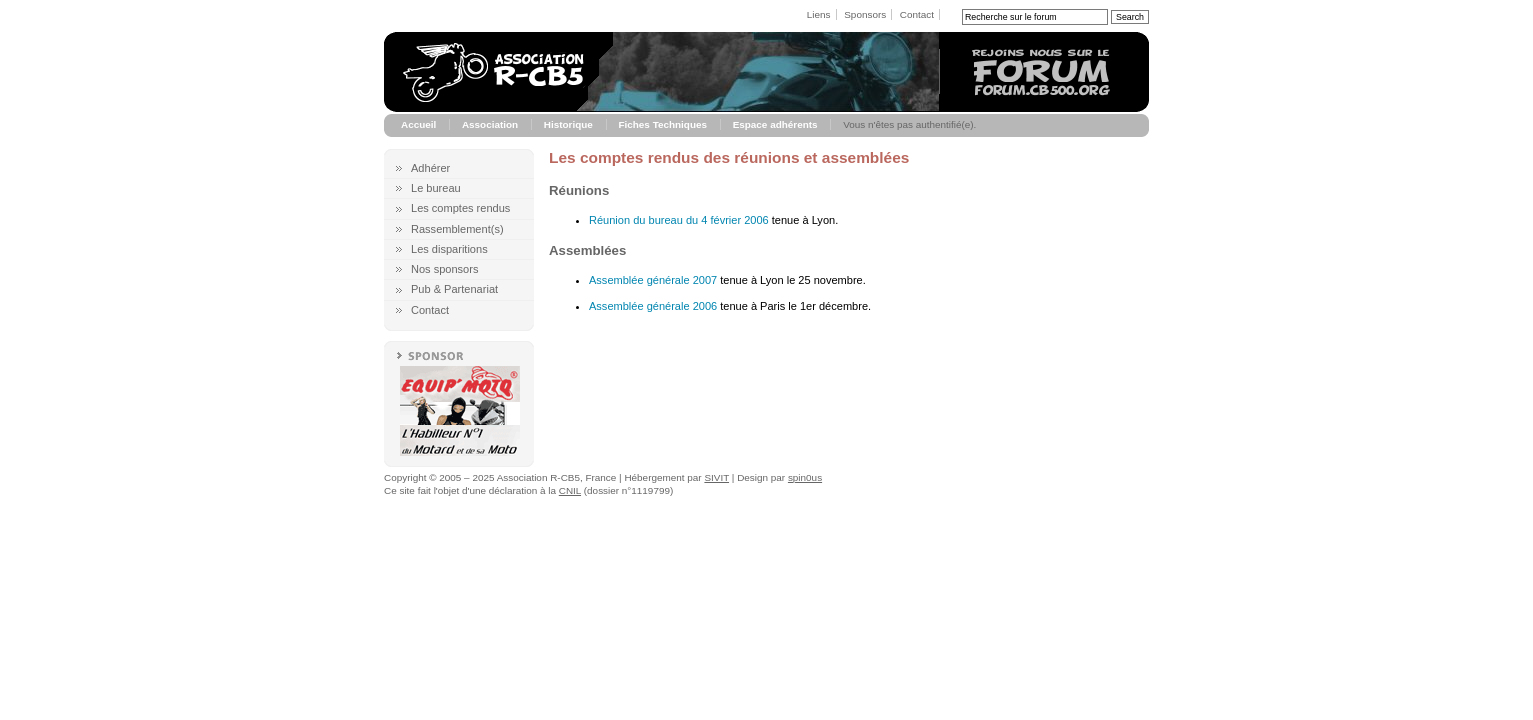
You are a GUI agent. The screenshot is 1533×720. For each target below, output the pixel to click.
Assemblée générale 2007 (653, 280)
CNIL (570, 490)
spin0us (805, 477)
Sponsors (865, 14)
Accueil (418, 124)
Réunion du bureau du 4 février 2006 (679, 220)
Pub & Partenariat (454, 289)
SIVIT (716, 477)
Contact (917, 14)
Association (490, 124)
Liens (819, 14)
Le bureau (436, 188)
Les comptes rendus (460, 208)
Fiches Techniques (662, 124)
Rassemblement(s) (457, 229)
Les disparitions (449, 249)
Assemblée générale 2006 (653, 306)
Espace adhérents (775, 124)
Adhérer (430, 168)
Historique (568, 124)
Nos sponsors (444, 269)
